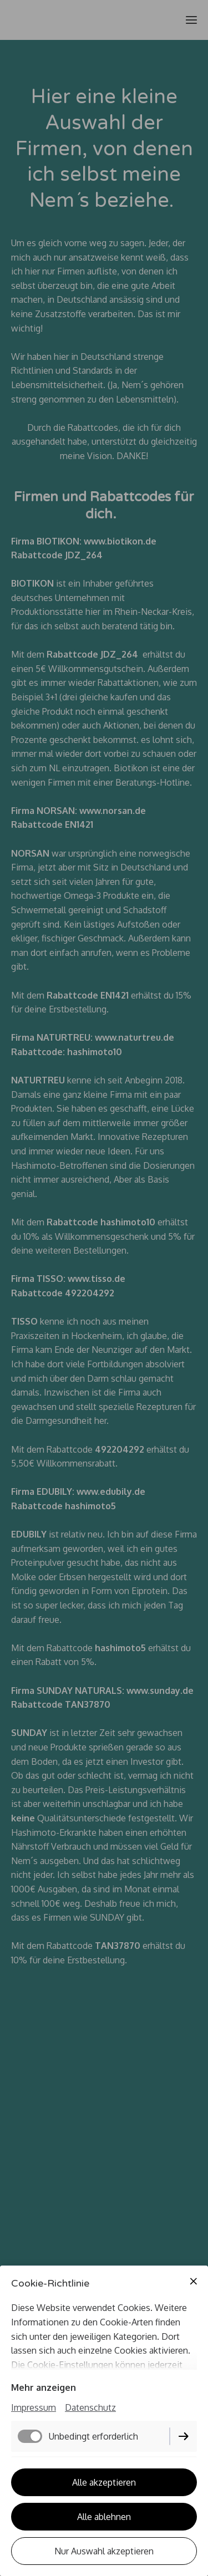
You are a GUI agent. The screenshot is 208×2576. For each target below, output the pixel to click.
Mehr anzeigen (43, 2387)
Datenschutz (90, 2407)
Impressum (33, 2407)
